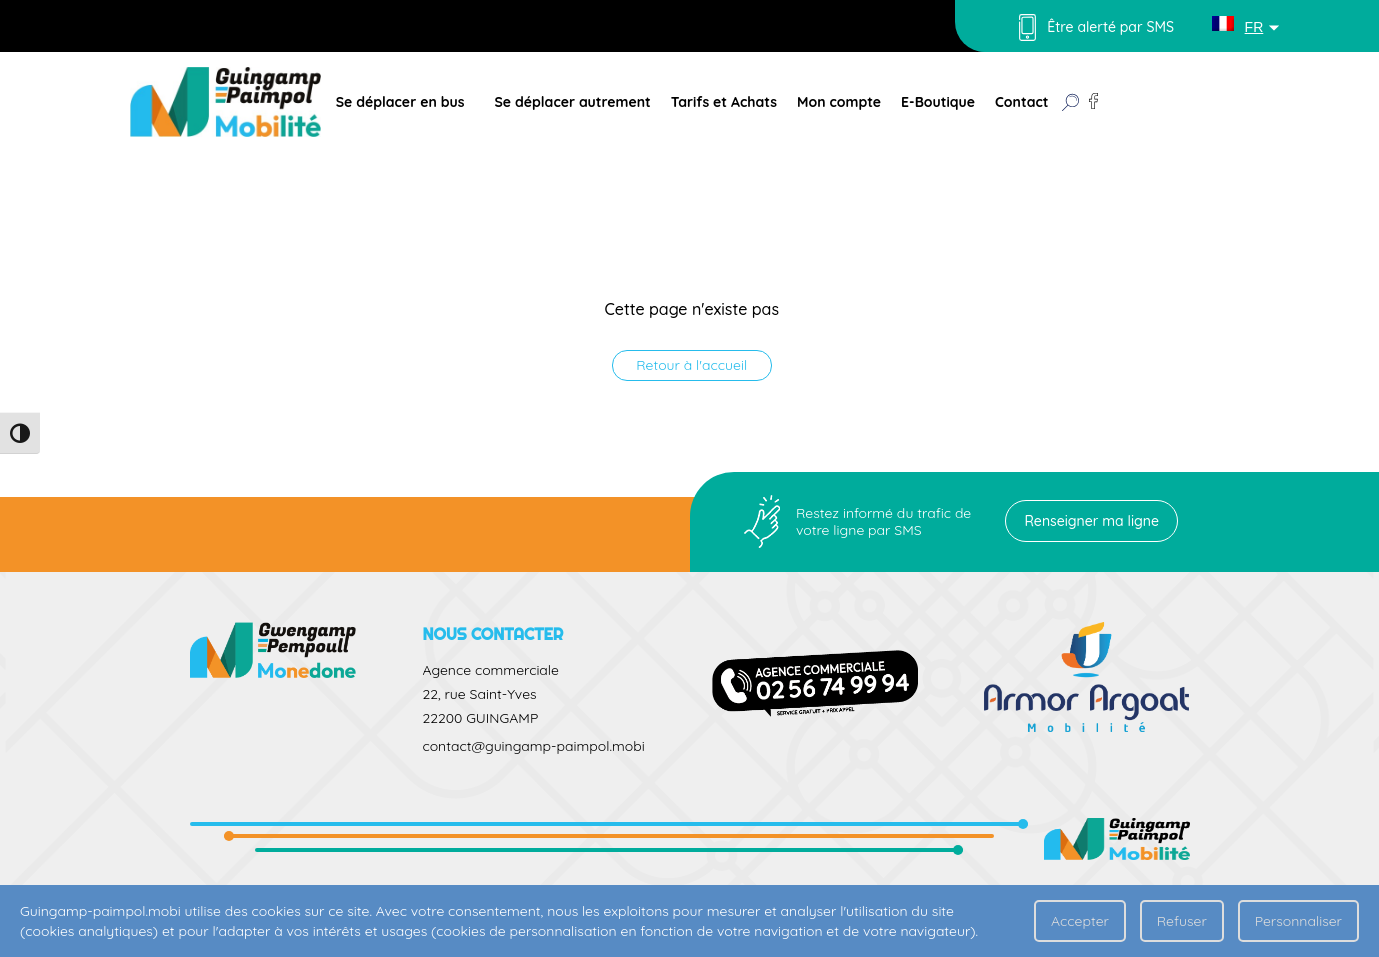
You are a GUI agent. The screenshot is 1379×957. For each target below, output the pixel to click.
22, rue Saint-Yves (479, 694)
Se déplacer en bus (400, 102)
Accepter (1080, 921)
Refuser (1182, 921)
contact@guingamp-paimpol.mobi (533, 746)
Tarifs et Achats (724, 102)
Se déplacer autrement (572, 102)
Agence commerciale (490, 670)
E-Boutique (938, 102)
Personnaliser (1298, 921)
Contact (1021, 102)
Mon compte (839, 102)
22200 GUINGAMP (480, 718)
